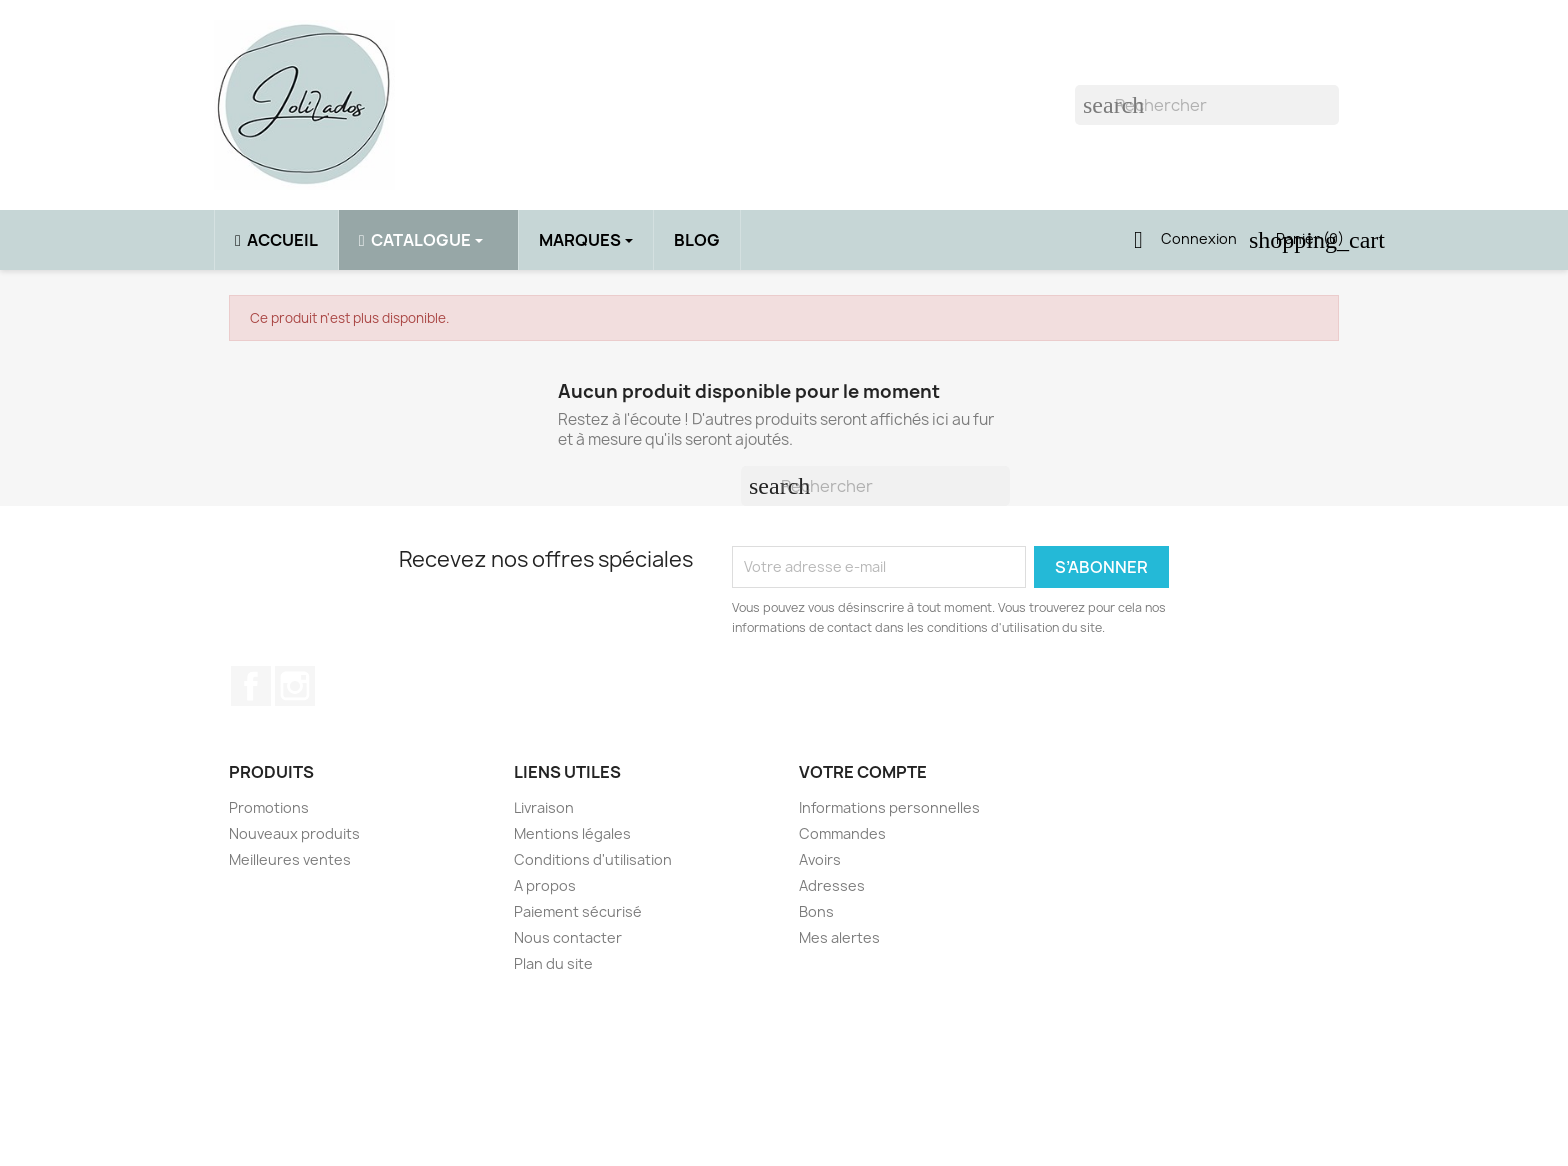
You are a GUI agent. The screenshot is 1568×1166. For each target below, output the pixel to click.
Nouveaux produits (294, 833)
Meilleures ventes (290, 859)
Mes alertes (839, 937)
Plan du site (553, 963)
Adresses (832, 885)
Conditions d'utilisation (593, 859)
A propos (545, 885)
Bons (816, 911)
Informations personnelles (889, 807)
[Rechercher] (1207, 105)
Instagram (295, 686)
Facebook (251, 686)
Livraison (544, 807)
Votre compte (863, 772)
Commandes (842, 833)
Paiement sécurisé (578, 911)
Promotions (269, 807)
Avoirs (820, 859)
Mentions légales (572, 833)
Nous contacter (568, 937)
